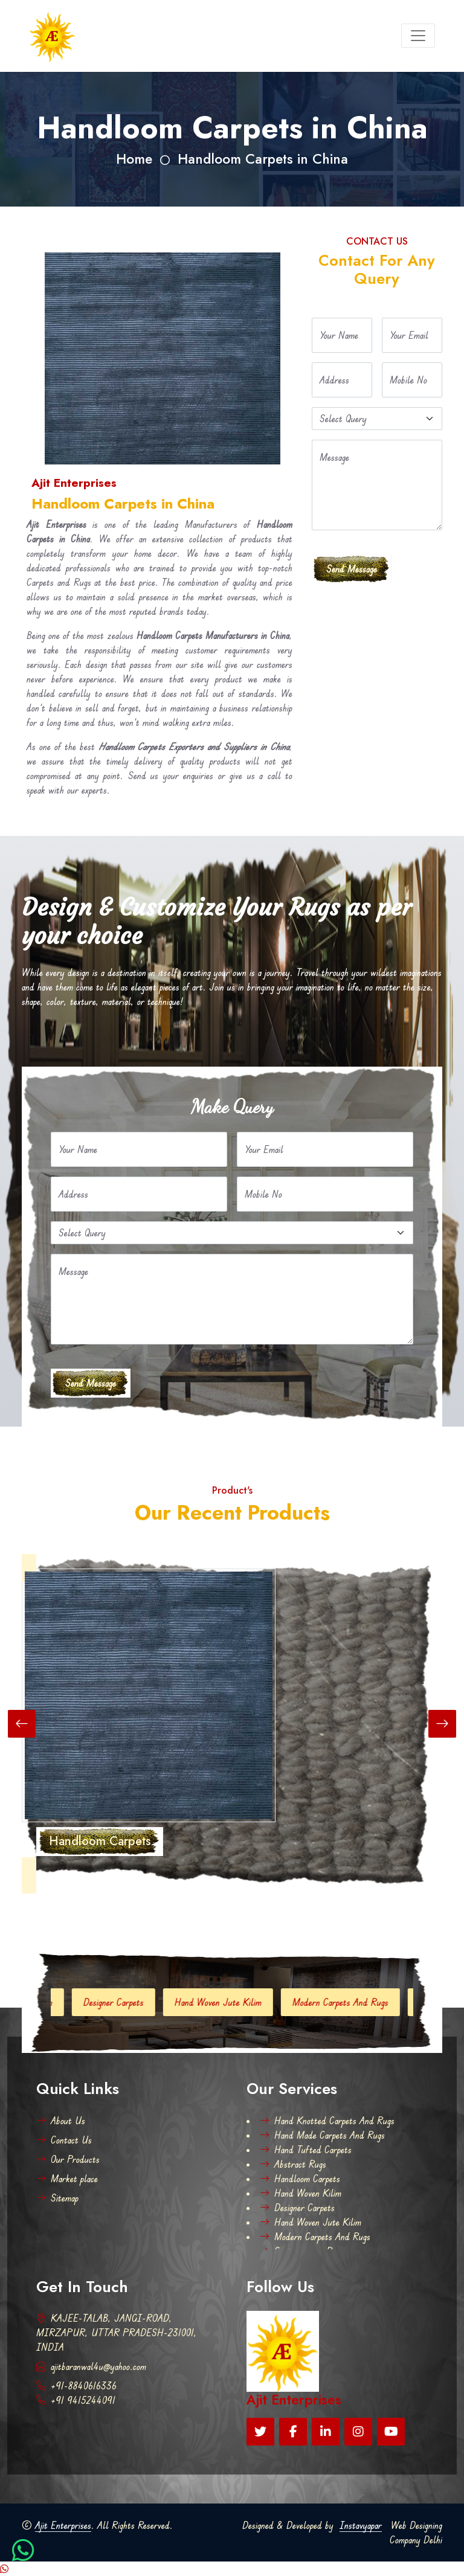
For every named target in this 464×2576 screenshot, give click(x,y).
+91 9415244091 (75, 2400)
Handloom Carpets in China (263, 159)
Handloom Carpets (300, 2179)
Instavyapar (361, 2525)
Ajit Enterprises (63, 2525)
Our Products (68, 2159)
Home (134, 159)
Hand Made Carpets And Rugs (322, 2135)
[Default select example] (377, 418)
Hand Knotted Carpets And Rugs (327, 2121)
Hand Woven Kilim (300, 2193)
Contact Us (64, 2140)
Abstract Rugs (293, 2164)
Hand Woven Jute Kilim (229, 2002)
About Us (60, 2121)
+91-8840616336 (76, 2386)
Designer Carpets (125, 2002)
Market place (67, 2179)
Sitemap (57, 2198)
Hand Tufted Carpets (306, 2150)
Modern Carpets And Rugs (352, 2002)
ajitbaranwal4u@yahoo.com (91, 2366)
